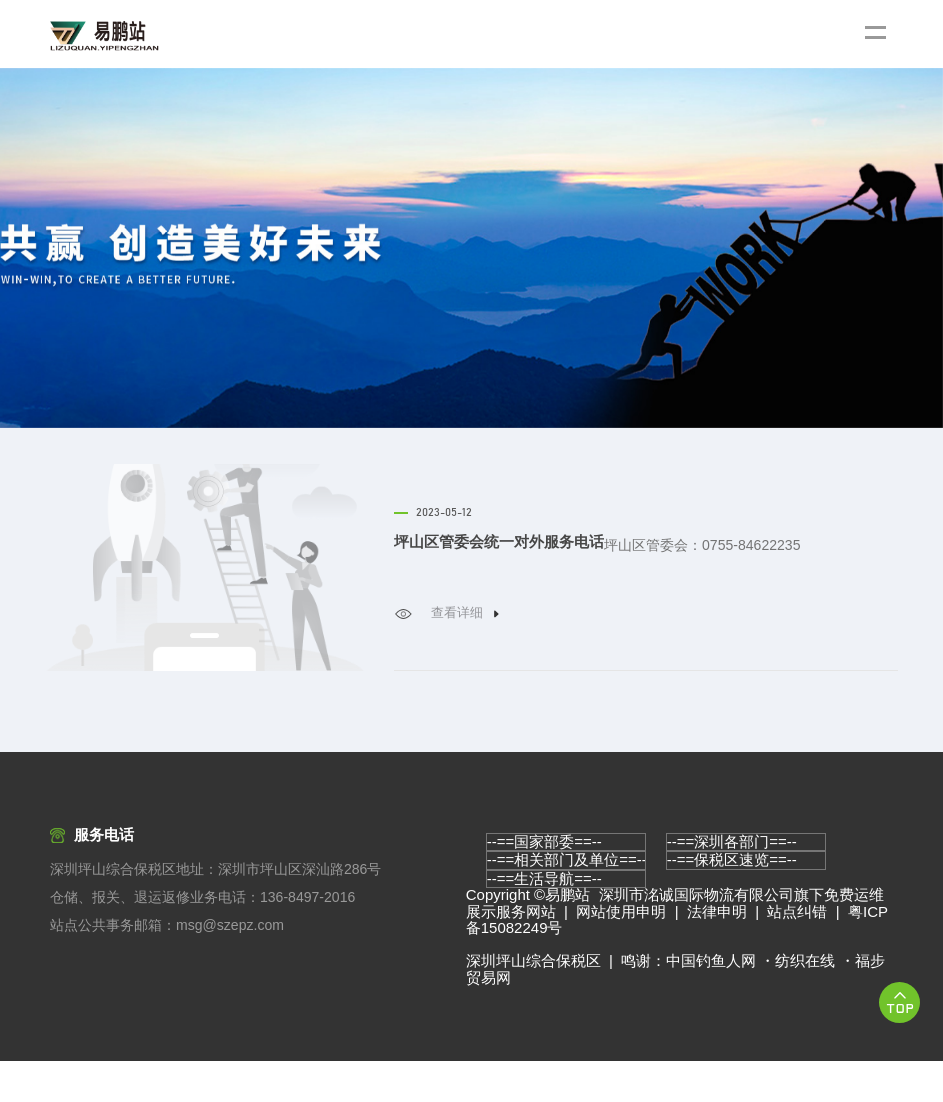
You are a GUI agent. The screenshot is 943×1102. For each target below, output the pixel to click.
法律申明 (717, 952)
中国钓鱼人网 (711, 1001)
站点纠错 (797, 952)
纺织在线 (805, 1001)
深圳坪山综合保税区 (533, 1001)
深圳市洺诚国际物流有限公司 (696, 935)
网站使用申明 (621, 952)
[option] (471, 248)
